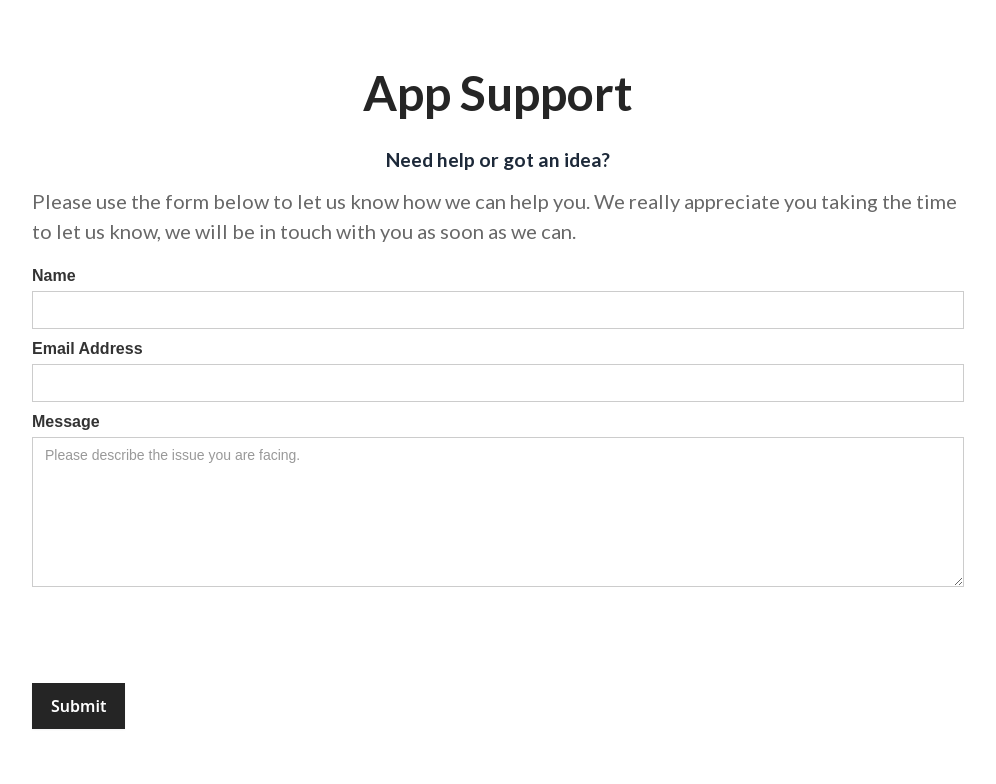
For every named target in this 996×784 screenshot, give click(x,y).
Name (54, 275)
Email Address (87, 348)
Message (66, 421)
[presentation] (184, 636)
